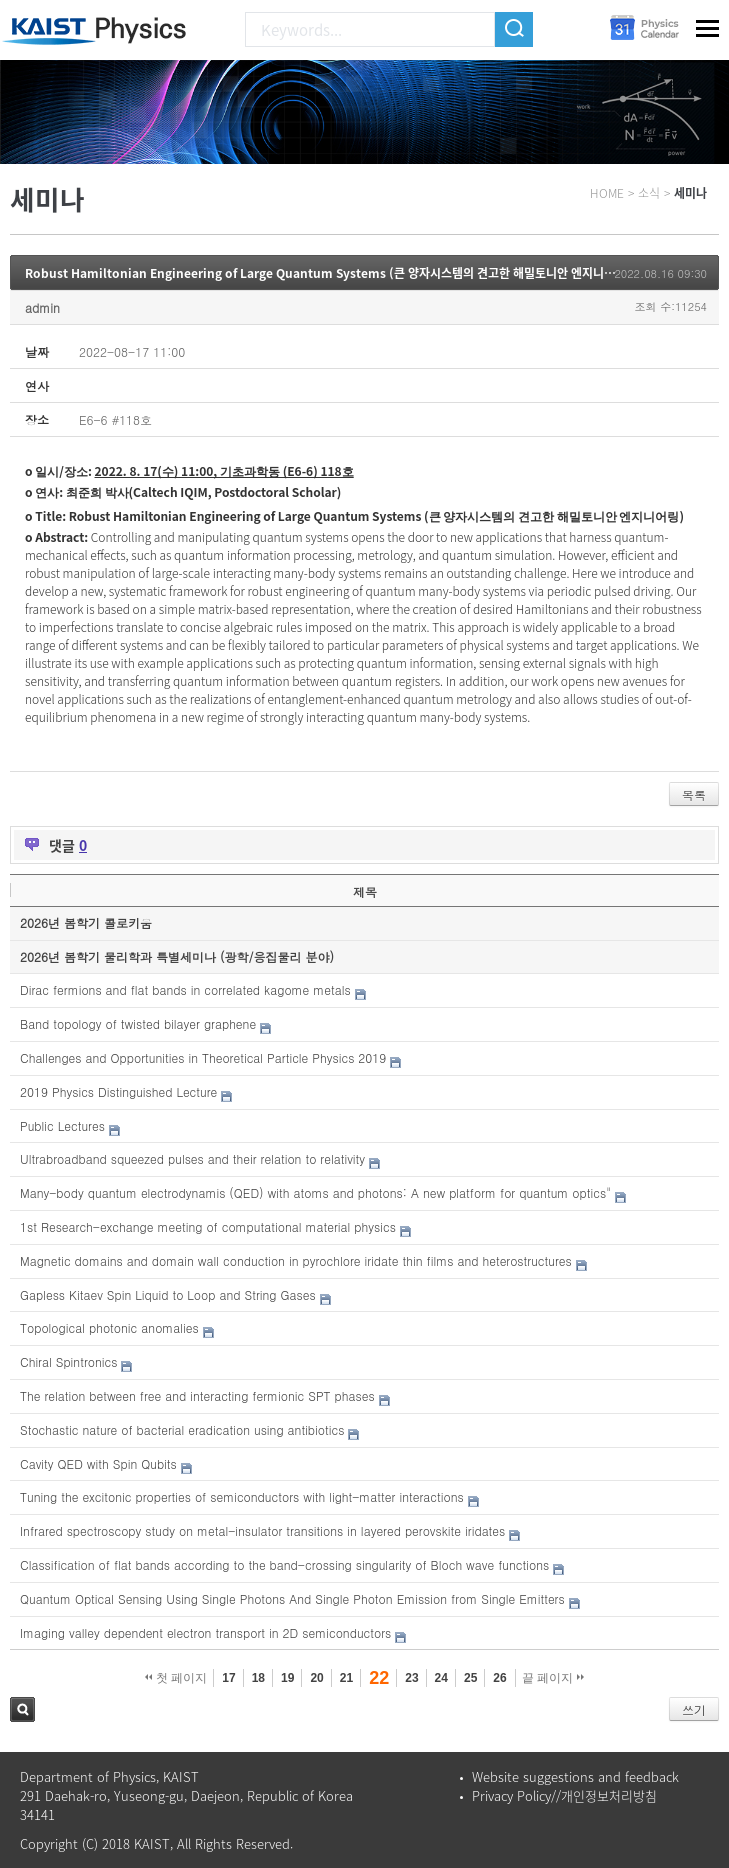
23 (411, 1678)
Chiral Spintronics (68, 1361)
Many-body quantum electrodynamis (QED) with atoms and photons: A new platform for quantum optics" (315, 1192)
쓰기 (694, 1709)
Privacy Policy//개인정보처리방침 (564, 1795)
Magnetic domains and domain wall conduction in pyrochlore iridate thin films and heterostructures (296, 1260)
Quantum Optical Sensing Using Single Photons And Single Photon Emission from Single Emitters (292, 1598)
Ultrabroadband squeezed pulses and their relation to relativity (192, 1158)
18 (258, 1678)
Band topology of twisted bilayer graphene (138, 1023)
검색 (22, 1709)
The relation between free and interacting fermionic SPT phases (197, 1395)
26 (499, 1678)
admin (42, 307)
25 (470, 1678)
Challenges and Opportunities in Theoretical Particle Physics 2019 (203, 1057)
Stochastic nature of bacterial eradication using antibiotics (182, 1429)
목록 (694, 794)
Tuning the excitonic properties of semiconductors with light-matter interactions (242, 1496)
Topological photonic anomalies (109, 1327)
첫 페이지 (176, 1678)
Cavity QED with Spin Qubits (98, 1463)
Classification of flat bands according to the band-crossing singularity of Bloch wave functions (284, 1564)
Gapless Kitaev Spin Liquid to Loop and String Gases (168, 1294)
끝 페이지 (553, 1678)
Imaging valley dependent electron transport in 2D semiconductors (205, 1632)
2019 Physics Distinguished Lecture (118, 1091)
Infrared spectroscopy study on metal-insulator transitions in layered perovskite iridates (262, 1530)
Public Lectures (62, 1125)
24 (441, 1678)
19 (287, 1678)
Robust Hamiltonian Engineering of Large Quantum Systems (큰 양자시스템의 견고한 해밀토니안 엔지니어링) (328, 273)
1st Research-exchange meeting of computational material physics (208, 1226)
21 (346, 1678)
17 (228, 1678)
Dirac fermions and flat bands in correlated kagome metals (185, 989)
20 (316, 1678)
